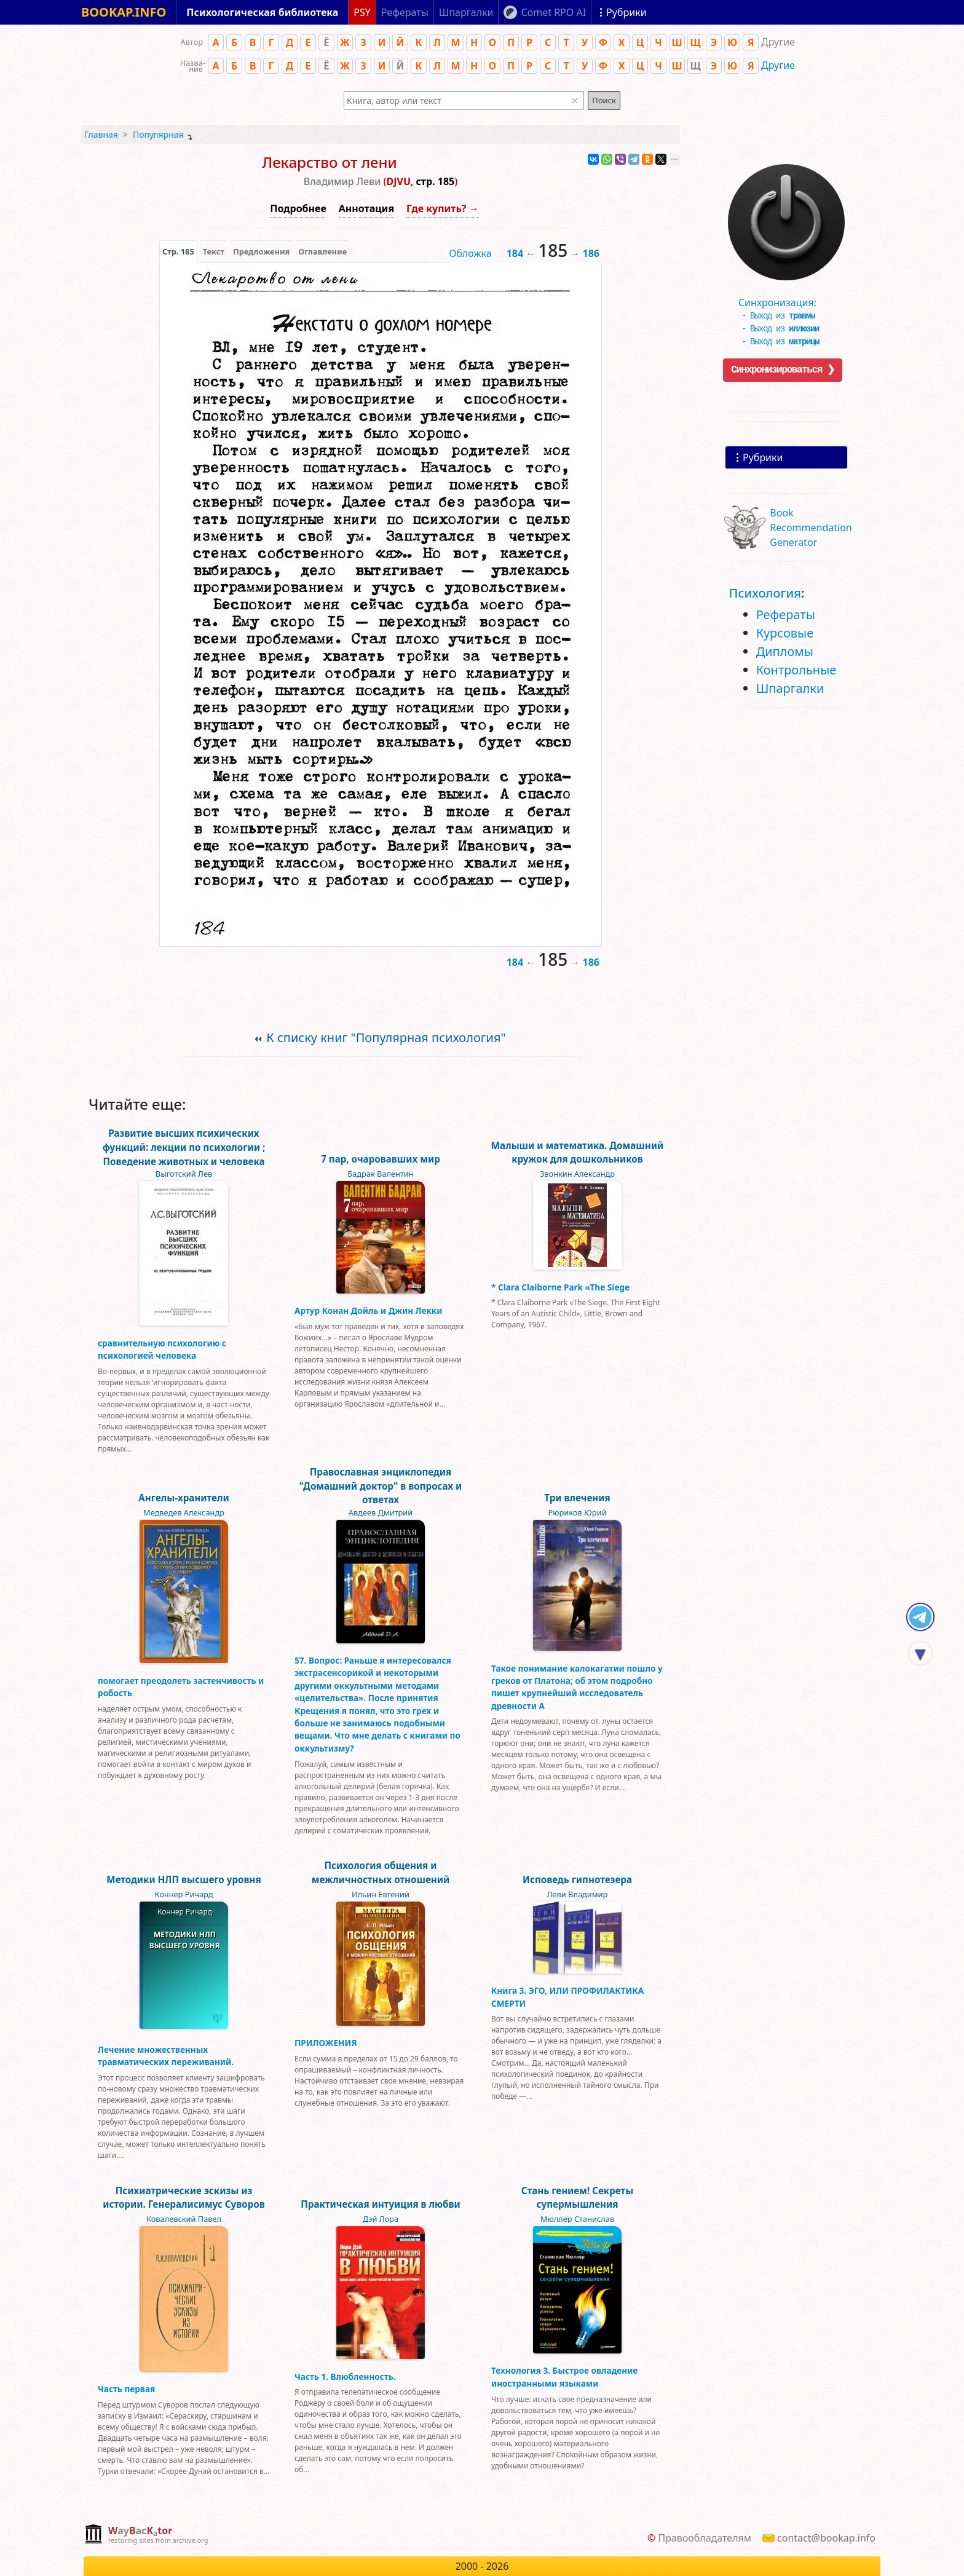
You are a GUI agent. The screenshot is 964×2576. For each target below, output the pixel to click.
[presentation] (178, 251)
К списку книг (385, 1037)
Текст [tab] (213, 251)
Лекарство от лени (329, 162)
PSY (362, 12)
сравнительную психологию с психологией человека (162, 1349)
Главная (101, 134)
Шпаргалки (790, 688)
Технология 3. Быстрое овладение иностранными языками (564, 2376)
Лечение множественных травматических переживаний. (166, 2056)
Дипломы (784, 651)
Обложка (470, 253)
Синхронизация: (783, 298)
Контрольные (796, 670)
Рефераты (785, 614)
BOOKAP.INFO (123, 12)
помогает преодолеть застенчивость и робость (181, 1687)
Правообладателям (704, 2538)
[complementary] (146, 2535)
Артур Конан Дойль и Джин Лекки (368, 1310)
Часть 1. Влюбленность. (345, 2376)
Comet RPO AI (553, 12)
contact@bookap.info (826, 2538)
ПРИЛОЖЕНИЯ (325, 2043)
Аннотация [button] (366, 208)
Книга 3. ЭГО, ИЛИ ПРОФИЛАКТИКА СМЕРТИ (567, 1997)
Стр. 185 (178, 251)
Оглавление (322, 251)
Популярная (158, 134)
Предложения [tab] (261, 251)
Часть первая (126, 2389)
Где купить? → (442, 208)
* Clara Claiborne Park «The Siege (560, 1287)
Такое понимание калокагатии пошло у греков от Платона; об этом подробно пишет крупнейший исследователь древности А (577, 1687)
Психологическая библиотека (262, 12)
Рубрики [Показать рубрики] (626, 12)
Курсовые (785, 633)
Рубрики (763, 457)
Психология (765, 593)
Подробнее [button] (298, 208)
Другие (778, 65)
